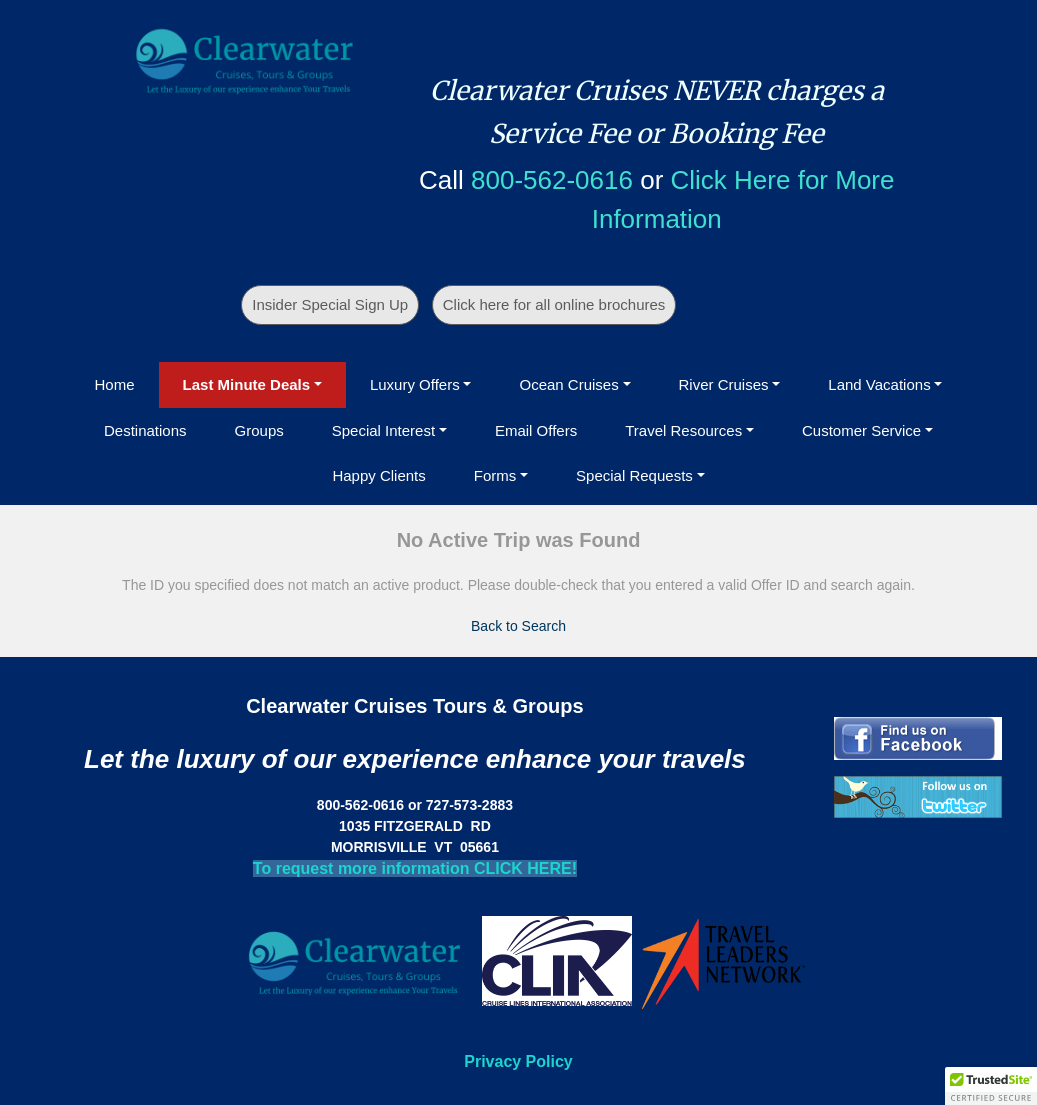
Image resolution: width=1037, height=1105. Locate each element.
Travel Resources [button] (683, 430)
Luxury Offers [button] (415, 384)
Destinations (145, 430)
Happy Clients (378, 475)
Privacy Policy (518, 1061)
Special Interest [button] (383, 430)
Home (115, 384)
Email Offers (536, 430)
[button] (991, 1086)
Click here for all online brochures (554, 304)
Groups (259, 430)
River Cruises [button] (724, 384)
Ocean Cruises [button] (568, 384)
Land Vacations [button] (879, 384)
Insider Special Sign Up (330, 304)
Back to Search (518, 626)
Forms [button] (495, 475)
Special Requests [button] (634, 475)
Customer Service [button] (861, 430)
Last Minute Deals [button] (247, 384)
